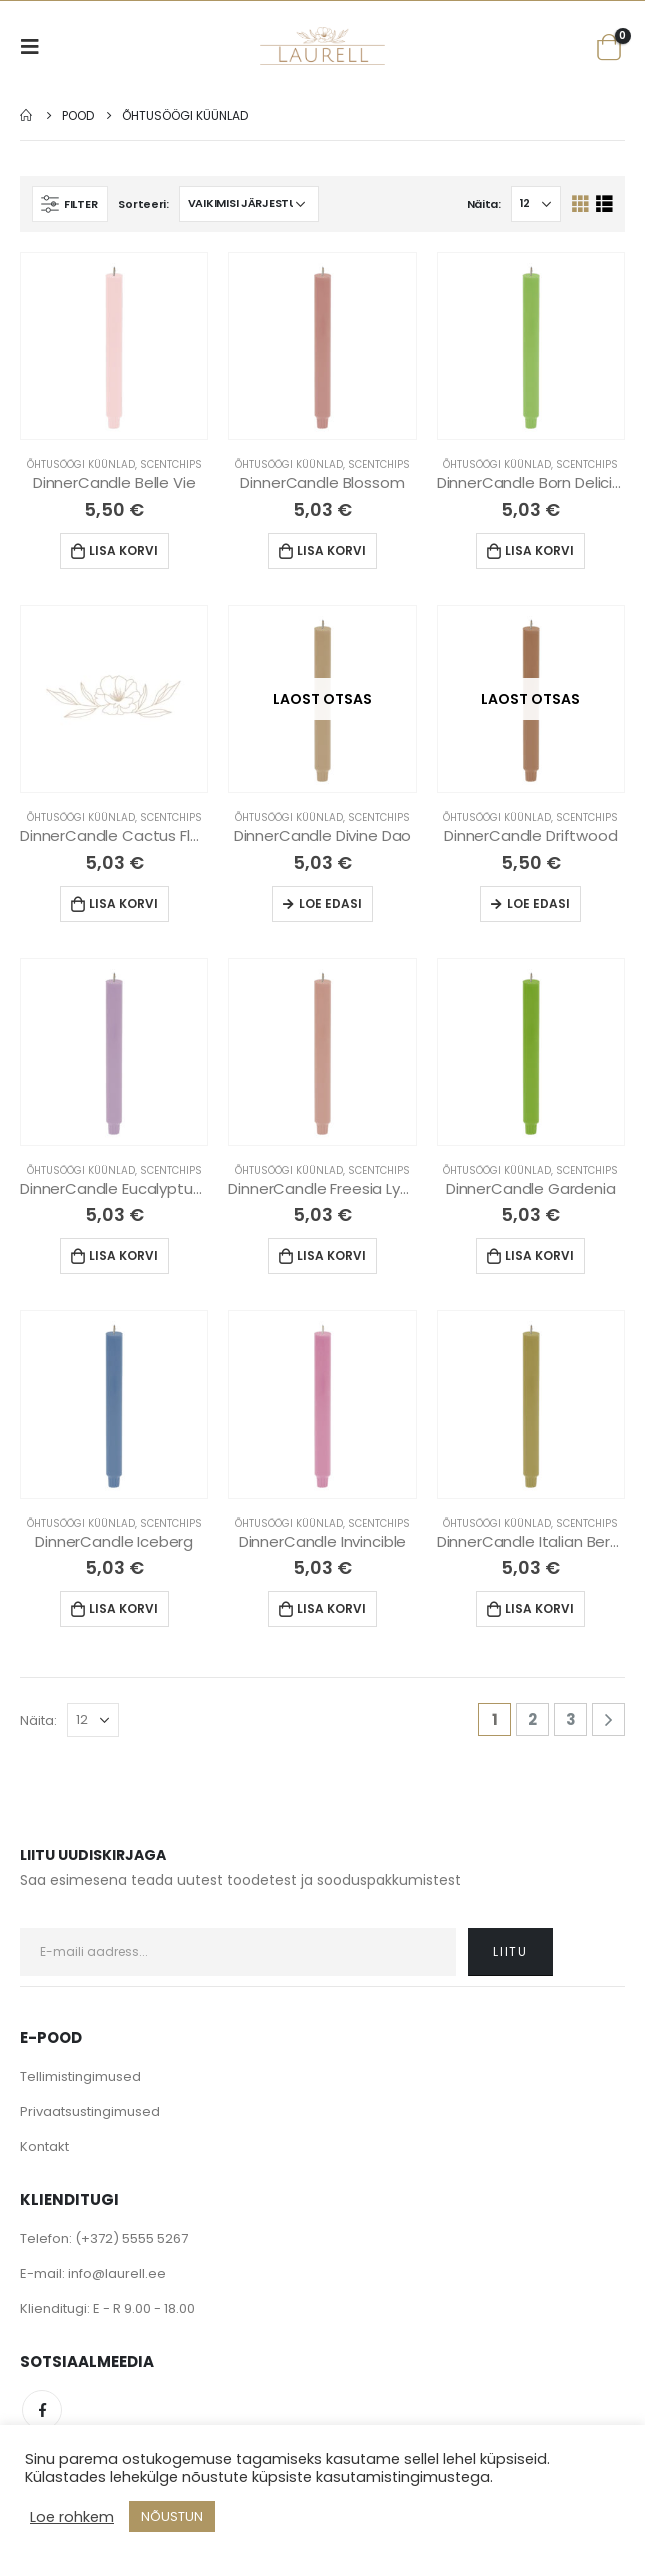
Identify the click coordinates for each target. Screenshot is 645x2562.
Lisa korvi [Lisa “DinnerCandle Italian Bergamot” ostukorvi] (539, 1608)
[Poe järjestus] (249, 204)
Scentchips (171, 464)
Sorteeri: (143, 204)
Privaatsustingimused (90, 2111)
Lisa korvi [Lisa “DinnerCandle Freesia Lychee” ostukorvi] (331, 1255)
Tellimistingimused (80, 2076)
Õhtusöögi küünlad (81, 464)
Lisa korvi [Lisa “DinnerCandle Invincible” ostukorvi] (331, 1608)
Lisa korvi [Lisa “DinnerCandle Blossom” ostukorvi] (331, 550)
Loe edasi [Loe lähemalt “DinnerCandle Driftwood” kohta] (538, 903)
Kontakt (44, 2146)
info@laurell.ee (117, 2273)
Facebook (42, 2410)
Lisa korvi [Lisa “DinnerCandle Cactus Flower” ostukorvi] (123, 903)
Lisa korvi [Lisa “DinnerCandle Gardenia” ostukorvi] (539, 1255)
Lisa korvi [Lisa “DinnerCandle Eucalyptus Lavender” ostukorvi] (123, 1255)
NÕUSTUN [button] (172, 2516)
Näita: (484, 204)
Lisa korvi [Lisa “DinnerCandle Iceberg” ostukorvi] (123, 1608)
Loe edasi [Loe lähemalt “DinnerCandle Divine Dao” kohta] (330, 903)
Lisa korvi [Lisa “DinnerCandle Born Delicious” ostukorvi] (539, 550)
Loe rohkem (72, 2517)
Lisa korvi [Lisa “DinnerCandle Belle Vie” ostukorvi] (123, 550)
